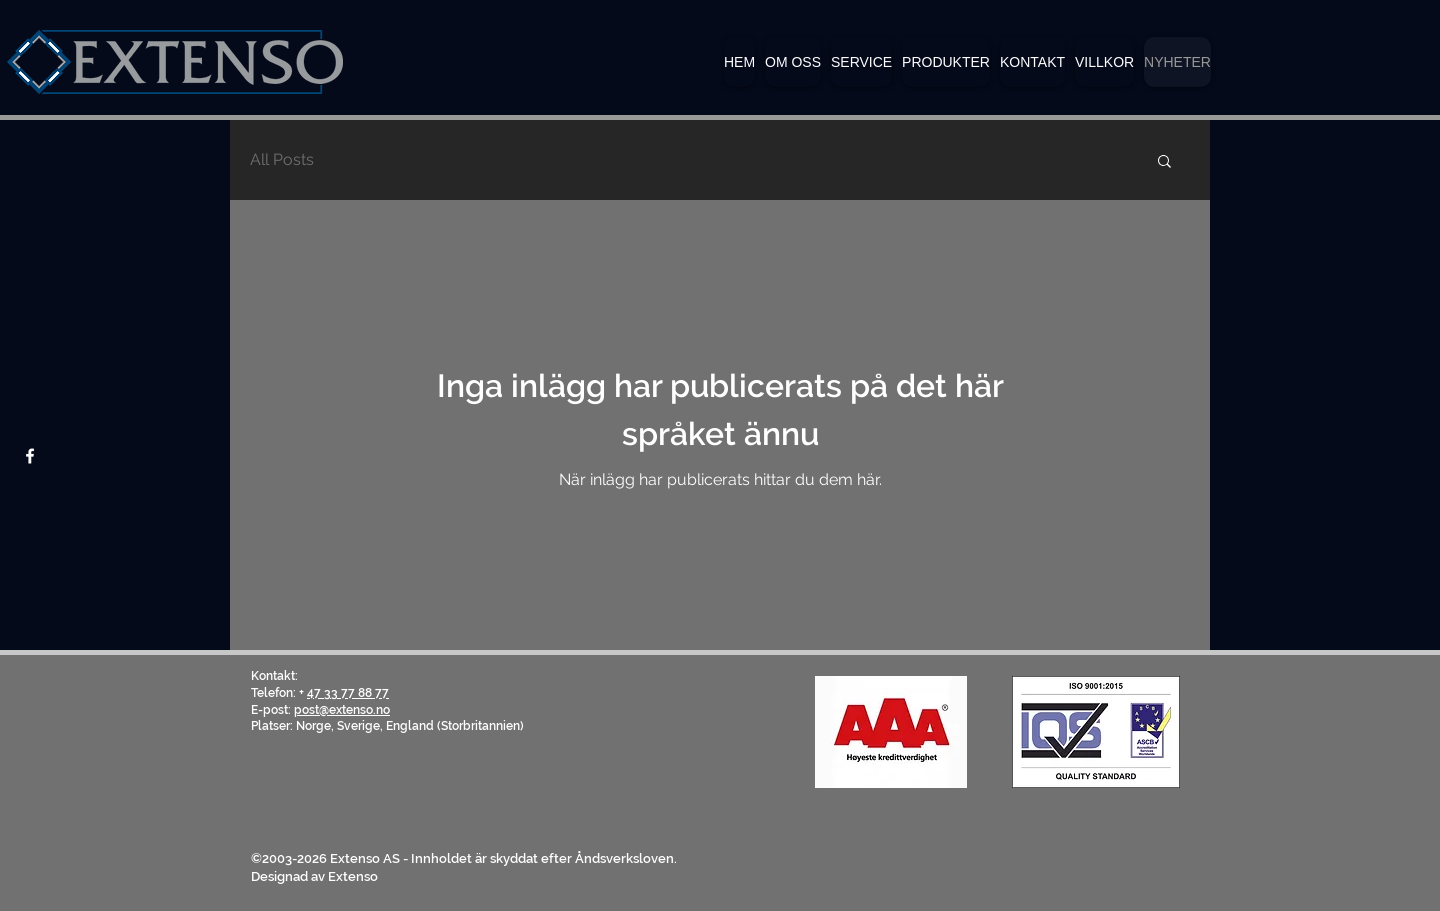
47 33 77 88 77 (348, 693)
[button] (946, 62)
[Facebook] (30, 456)
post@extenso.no (342, 710)
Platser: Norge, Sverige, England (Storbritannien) (387, 726)
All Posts (282, 159)
